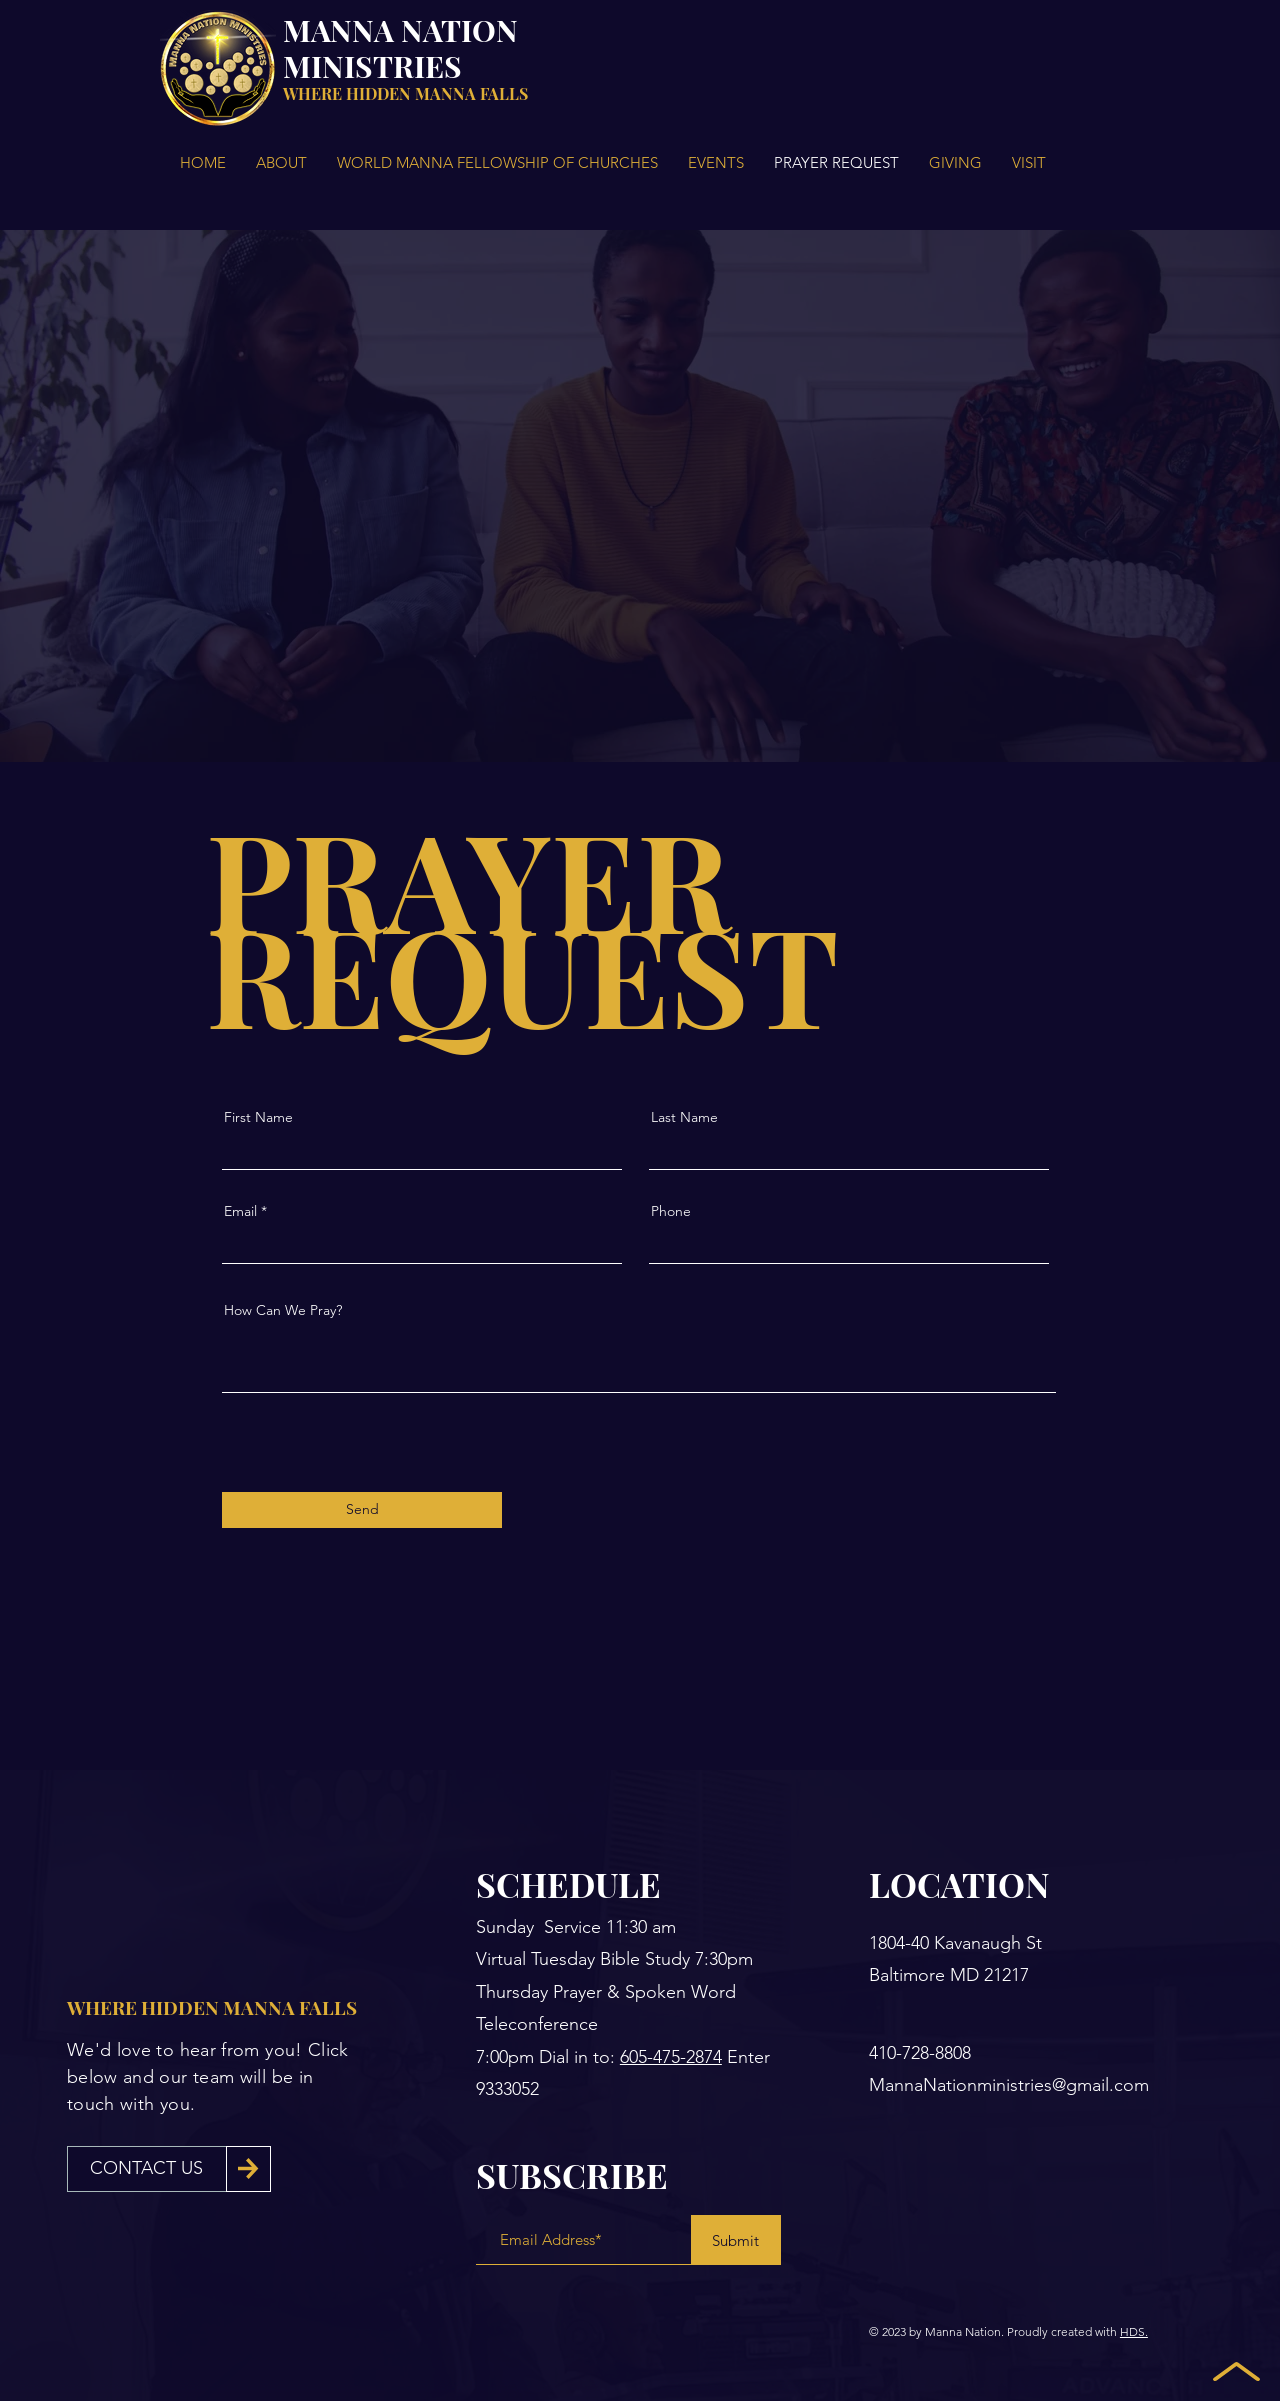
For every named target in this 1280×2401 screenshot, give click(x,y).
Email (240, 1211)
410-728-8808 (920, 2053)
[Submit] (736, 2240)
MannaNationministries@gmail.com (1009, 2085)
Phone (671, 1211)
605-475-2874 (671, 2057)
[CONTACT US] (147, 2169)
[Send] (362, 1510)
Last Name (684, 1117)
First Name (258, 1117)
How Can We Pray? (283, 1310)
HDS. (1134, 2331)
